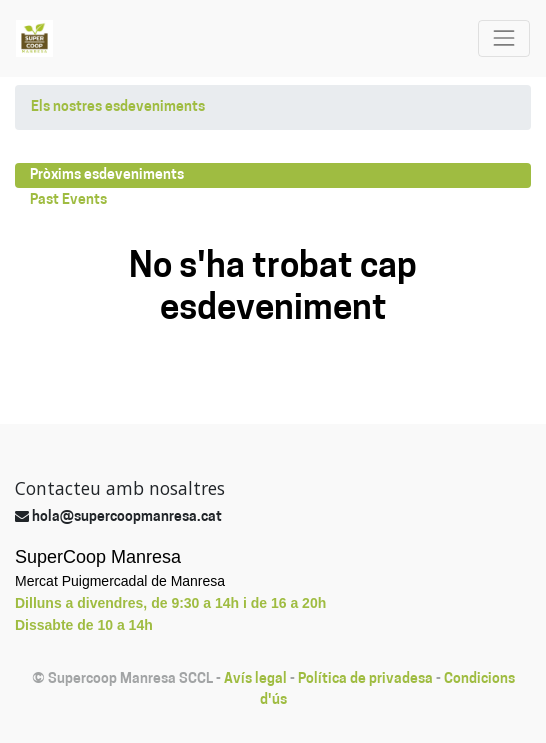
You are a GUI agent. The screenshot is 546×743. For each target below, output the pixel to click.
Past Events (68, 200)
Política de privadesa (365, 679)
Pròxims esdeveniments (107, 175)
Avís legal (255, 679)
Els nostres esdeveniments (118, 107)
